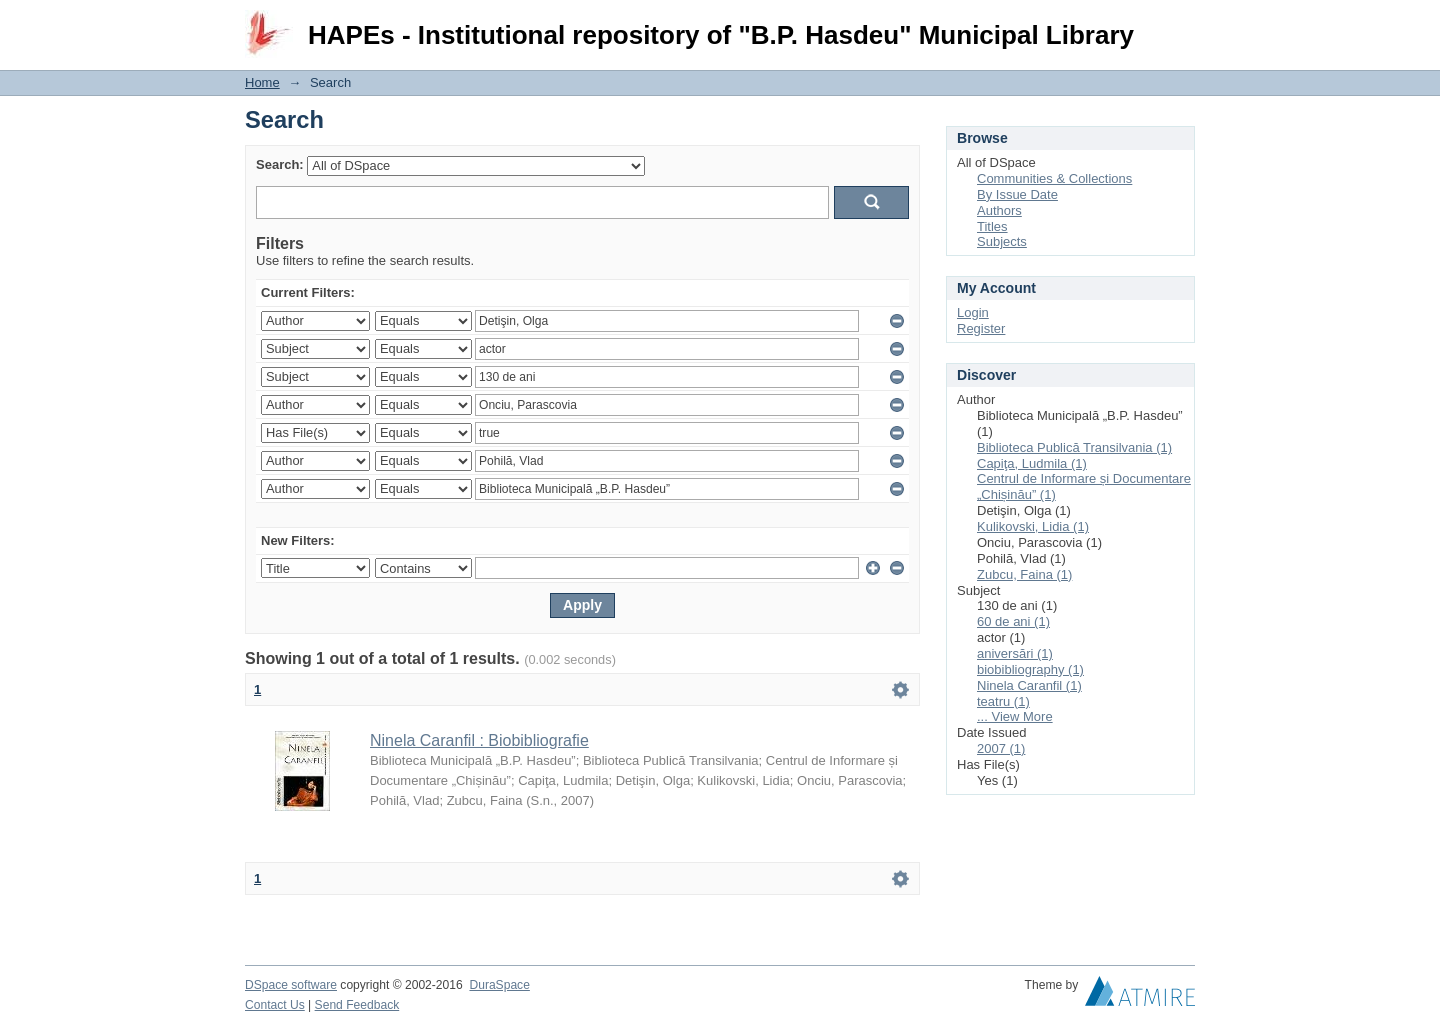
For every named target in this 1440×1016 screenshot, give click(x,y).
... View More (1015, 716)
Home (262, 82)
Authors (999, 210)
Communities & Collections (1054, 178)
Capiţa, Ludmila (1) (1032, 463)
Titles (992, 226)
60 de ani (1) (1013, 621)
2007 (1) (1001, 748)
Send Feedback (357, 1005)
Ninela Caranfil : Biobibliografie (479, 740)
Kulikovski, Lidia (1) (1033, 526)
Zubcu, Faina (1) (1024, 574)
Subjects (1002, 241)
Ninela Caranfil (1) (1029, 685)
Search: (280, 164)
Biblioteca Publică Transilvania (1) (1074, 447)
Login (1179, 24)
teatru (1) (1003, 701)
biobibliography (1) (1030, 669)
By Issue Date (1017, 194)
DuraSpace (499, 985)
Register (981, 328)
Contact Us (275, 1005)
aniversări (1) (1015, 653)
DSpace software (291, 985)
